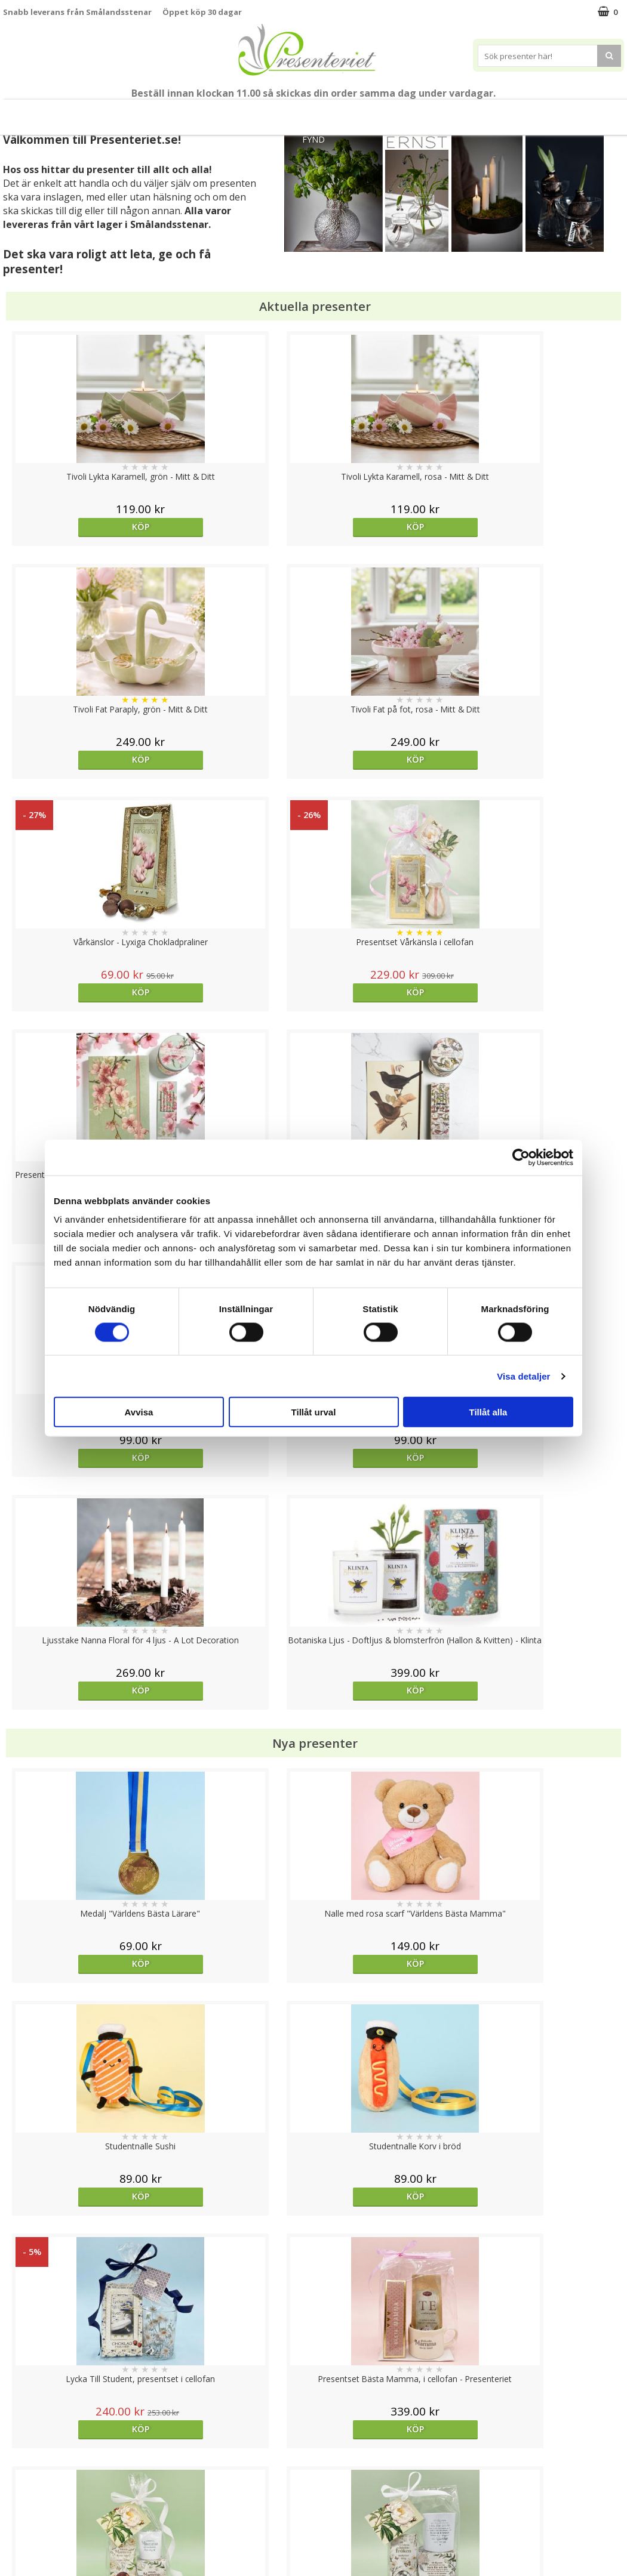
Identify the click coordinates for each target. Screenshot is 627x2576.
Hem (412, 112)
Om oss (18, 2500)
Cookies (18, 2446)
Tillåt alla (488, 1412)
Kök (457, 112)
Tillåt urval (313, 1412)
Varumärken (26, 2464)
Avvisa (139, 1412)
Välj (80, 2004)
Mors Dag (73, 112)
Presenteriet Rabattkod (49, 2519)
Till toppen (313, 2405)
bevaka (546, 2004)
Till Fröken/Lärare (147, 112)
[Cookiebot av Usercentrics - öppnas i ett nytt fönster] (521, 1157)
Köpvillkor (22, 2482)
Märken (602, 112)
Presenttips (351, 112)
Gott (549, 112)
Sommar (215, 112)
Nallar (14, 2537)
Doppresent (27, 2554)
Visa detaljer (523, 1376)
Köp (80, 526)
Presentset (279, 112)
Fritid (502, 112)
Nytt (17, 112)
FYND (313, 139)
